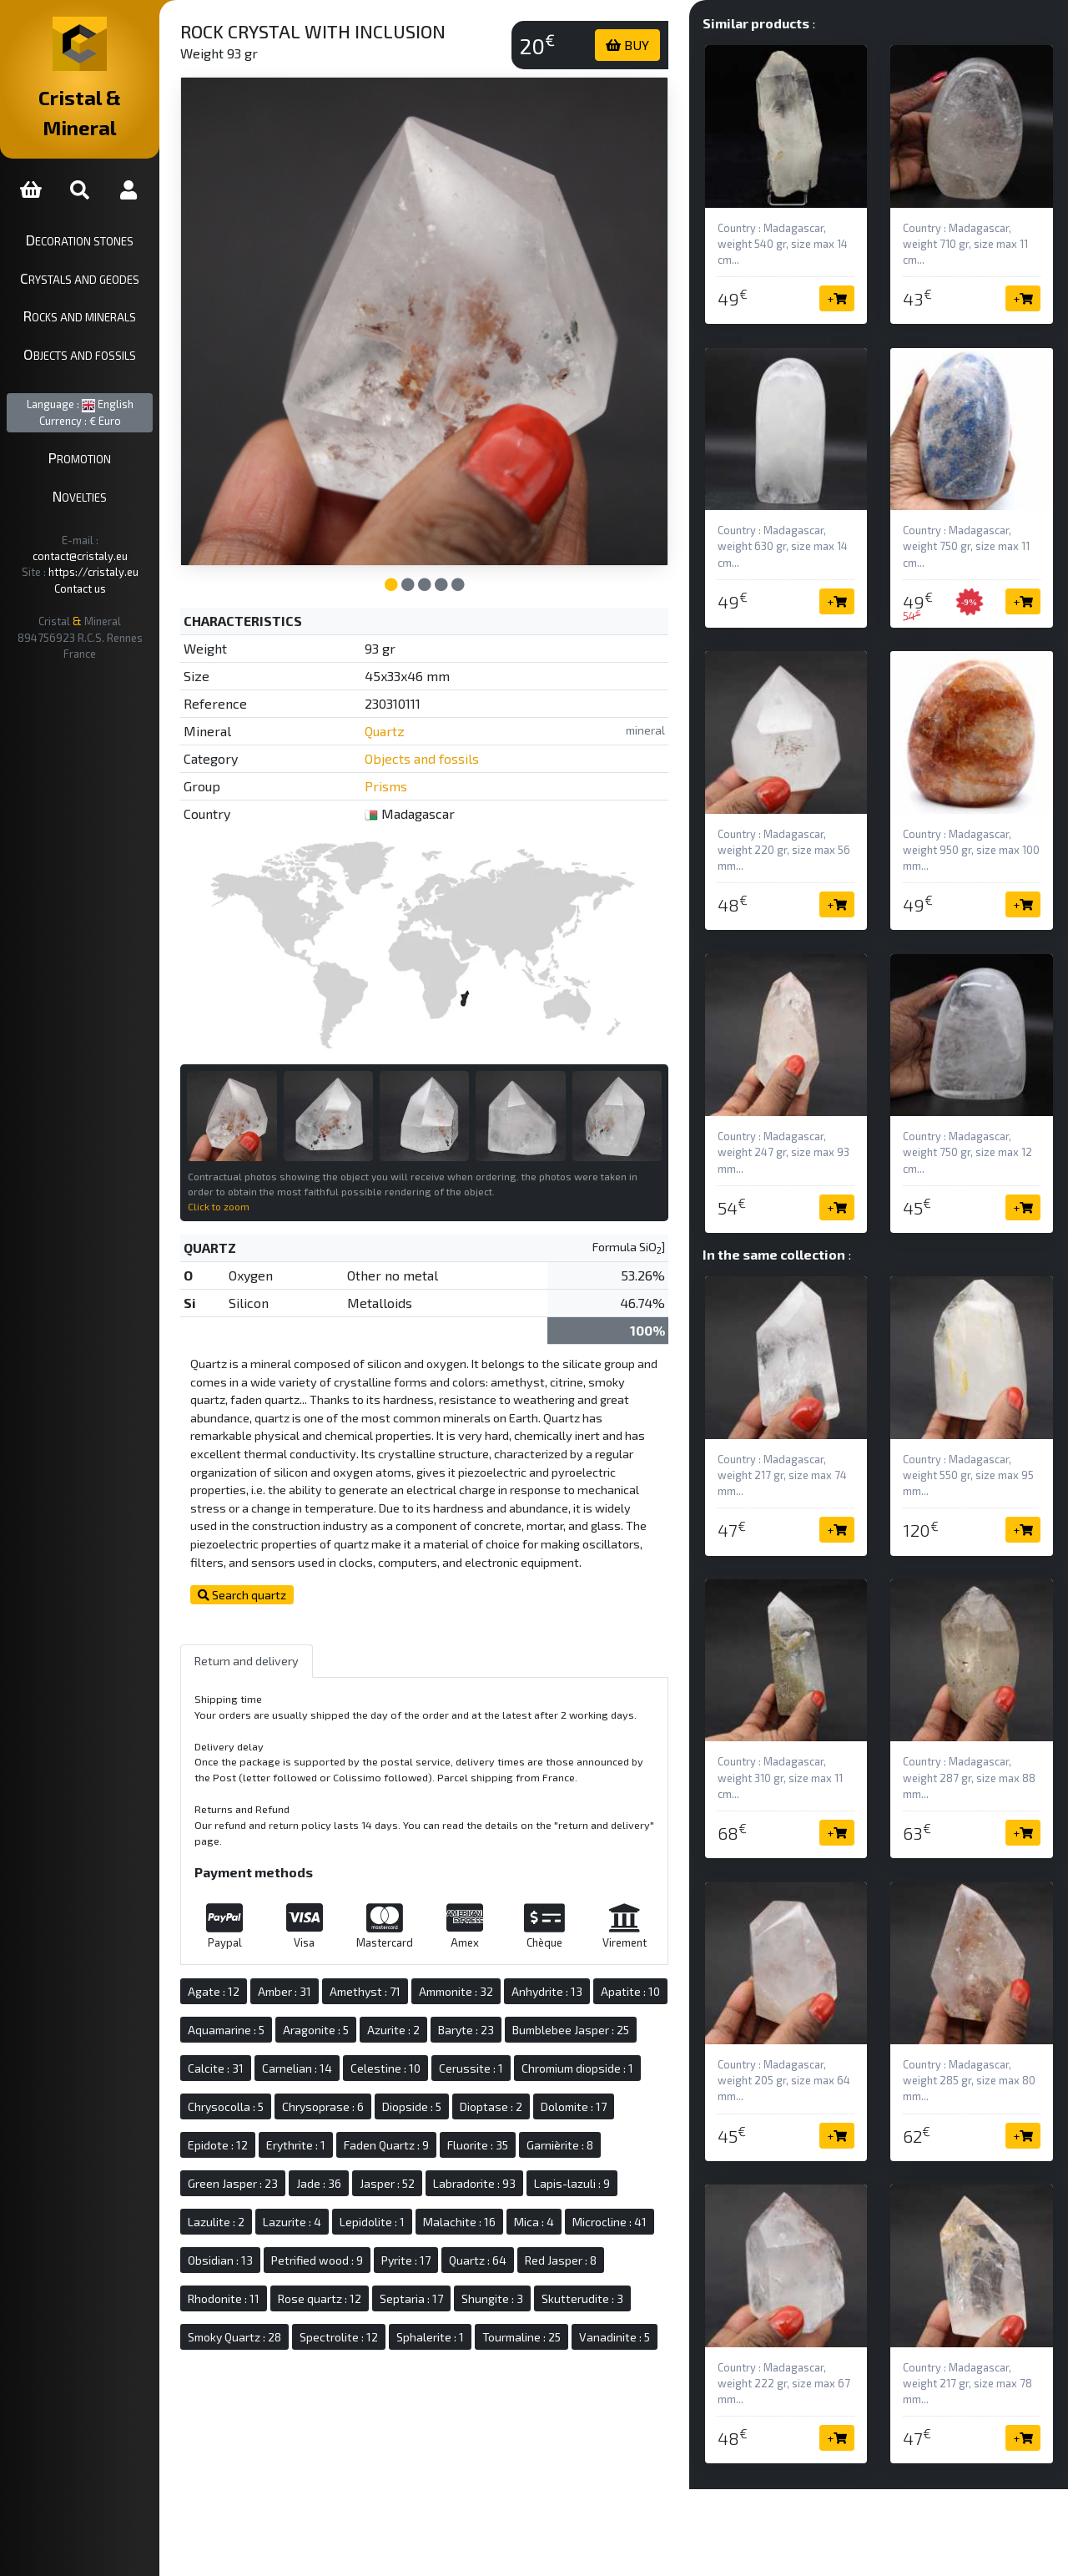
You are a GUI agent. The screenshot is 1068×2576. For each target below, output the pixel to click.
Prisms (425, 757)
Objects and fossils (104, 324)
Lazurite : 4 (610, 2223)
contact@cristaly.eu (124, 510)
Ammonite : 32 (505, 1993)
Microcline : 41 (507, 2262)
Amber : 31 (333, 1993)
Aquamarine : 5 (353, 2031)
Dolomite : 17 (428, 2146)
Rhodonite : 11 (616, 2300)
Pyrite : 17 (371, 2300)
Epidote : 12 (510, 2146)
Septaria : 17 (370, 2338)
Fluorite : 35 (370, 2185)
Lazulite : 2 (534, 2223)
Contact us (104, 542)
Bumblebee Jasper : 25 (295, 2070)
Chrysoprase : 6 (585, 2108)
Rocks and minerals (104, 286)
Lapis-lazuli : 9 (449, 2223)
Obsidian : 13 (594, 2262)
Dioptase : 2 (346, 2146)
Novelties (105, 465)
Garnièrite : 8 (453, 2185)
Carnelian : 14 (481, 2070)
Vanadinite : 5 (272, 2415)
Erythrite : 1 (587, 2146)
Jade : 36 (635, 2185)
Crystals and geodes (104, 248)
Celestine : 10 (570, 2070)
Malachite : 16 (356, 2262)
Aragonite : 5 (443, 2031)
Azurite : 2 (520, 2031)
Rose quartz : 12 (278, 2338)
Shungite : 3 (451, 2338)
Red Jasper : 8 (526, 2300)
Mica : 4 (431, 2262)
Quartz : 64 (443, 2300)
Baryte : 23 (593, 2031)
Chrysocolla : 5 (488, 2108)
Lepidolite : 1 (269, 2262)
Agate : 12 (263, 1993)
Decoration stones (105, 209)
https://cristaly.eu (118, 526)
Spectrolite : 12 (388, 2377)
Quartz (424, 702)
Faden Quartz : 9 (279, 2185)
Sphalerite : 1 (479, 2377)
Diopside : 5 (266, 2146)
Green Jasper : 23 (550, 2185)
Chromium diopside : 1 (375, 2108)
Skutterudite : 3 (541, 2338)
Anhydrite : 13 (596, 1993)
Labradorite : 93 (351, 2223)
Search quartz (291, 1565)
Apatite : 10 (266, 2031)
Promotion (104, 428)
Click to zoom (268, 1158)
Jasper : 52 (264, 2223)
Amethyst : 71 (414, 1993)
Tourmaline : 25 (570, 2377)
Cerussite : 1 (269, 2108)
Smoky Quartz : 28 (283, 2377)
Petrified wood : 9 (283, 2300)
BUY (648, 45)
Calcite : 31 (400, 2070)
